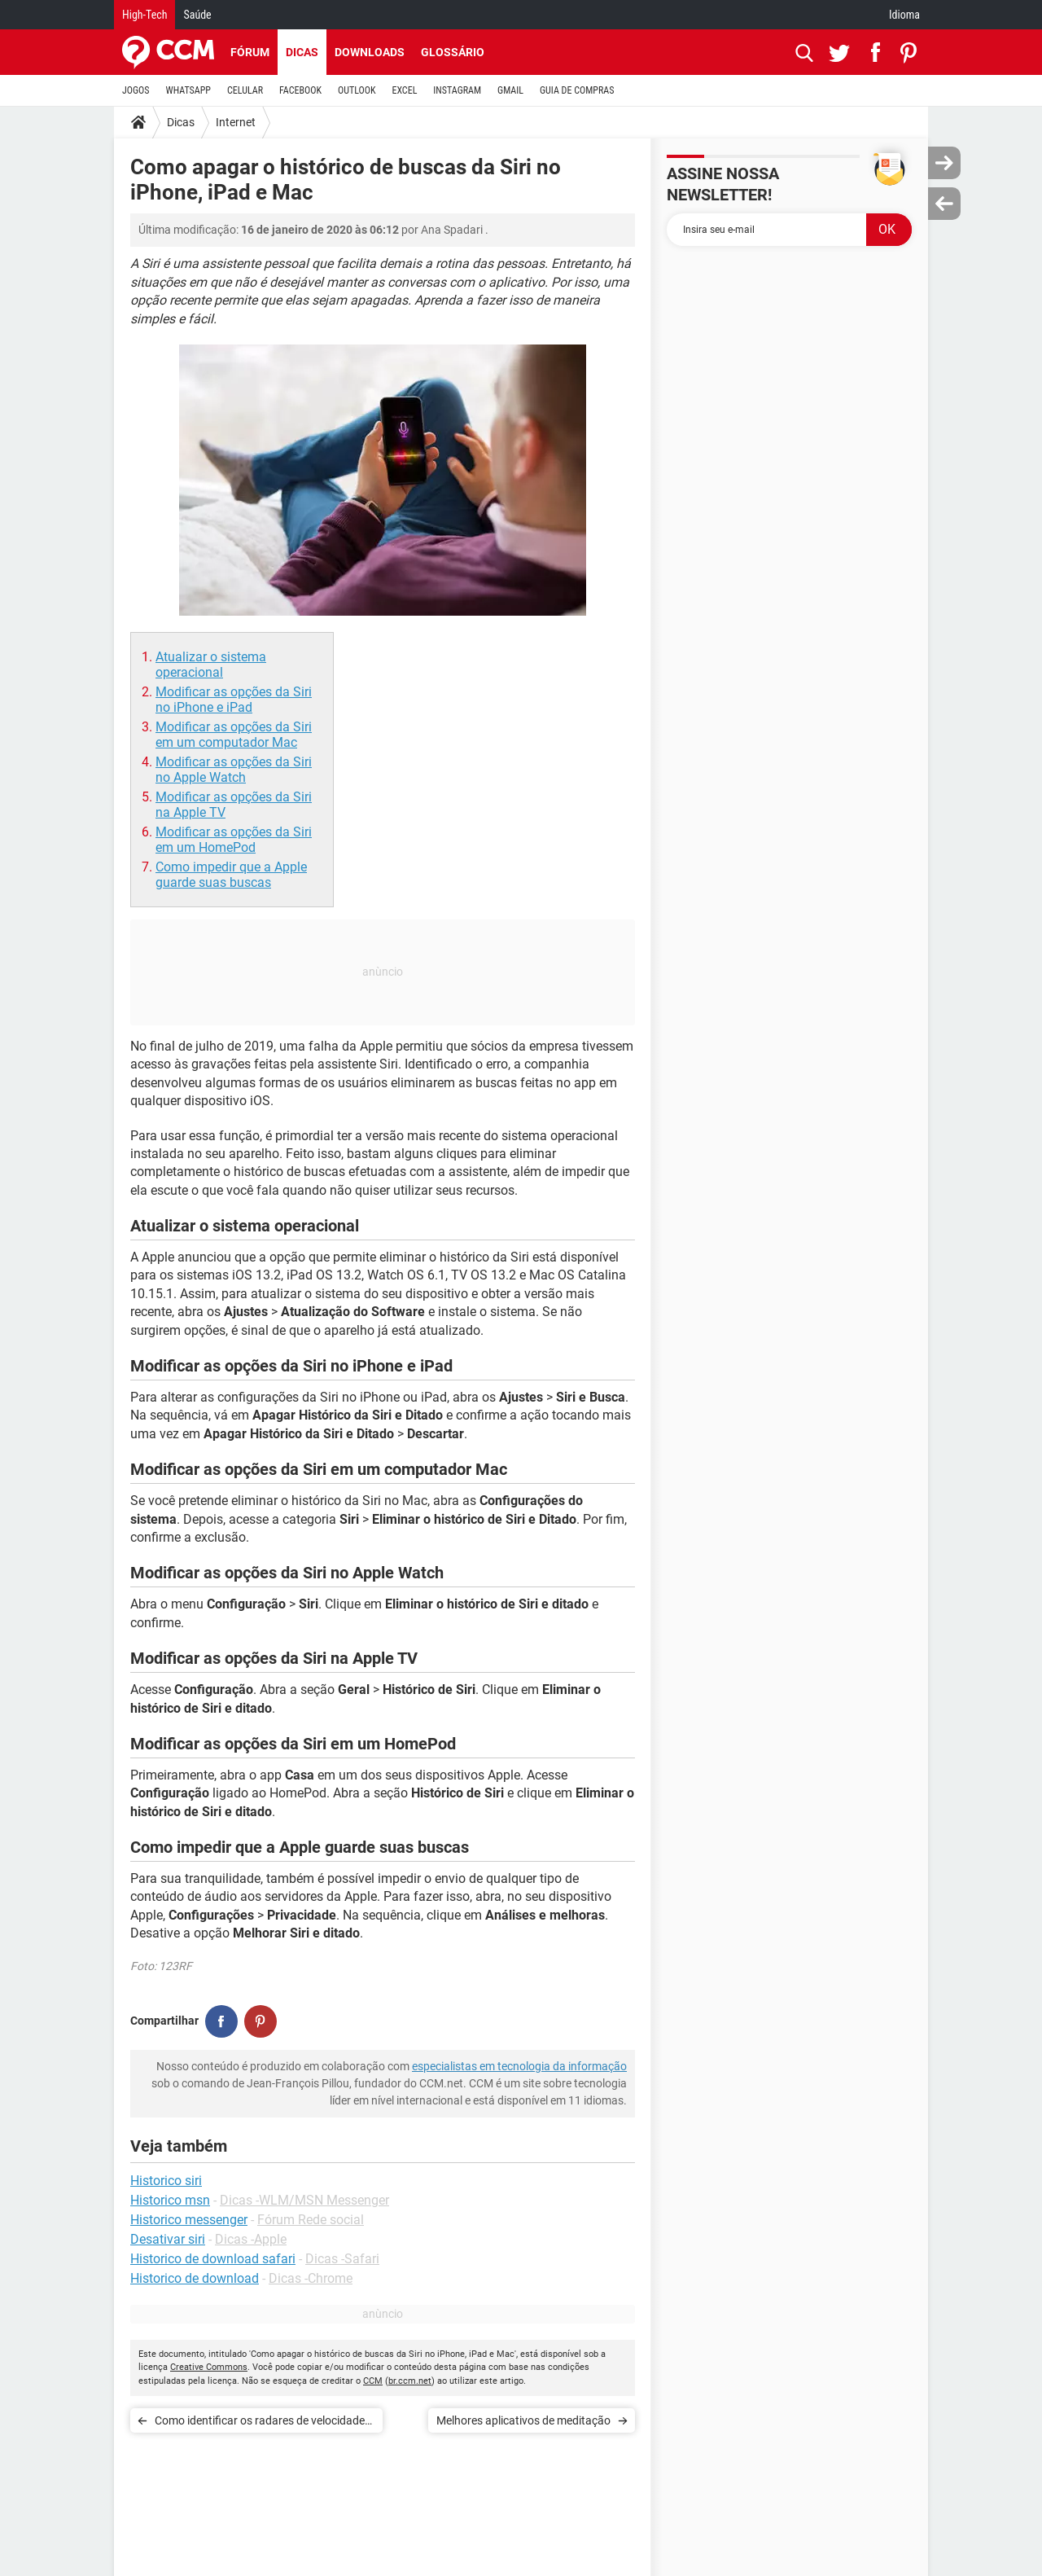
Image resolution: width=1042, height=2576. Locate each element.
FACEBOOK (300, 90)
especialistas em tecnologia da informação (519, 2066)
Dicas (302, 52)
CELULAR (245, 90)
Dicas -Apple (251, 2239)
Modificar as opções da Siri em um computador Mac (233, 734)
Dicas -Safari (342, 2259)
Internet (236, 122)
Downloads (370, 52)
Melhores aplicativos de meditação (523, 2420)
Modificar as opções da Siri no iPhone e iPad (233, 699)
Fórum (249, 52)
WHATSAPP (188, 90)
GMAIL (510, 90)
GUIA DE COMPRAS (577, 90)
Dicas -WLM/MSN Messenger (304, 2200)
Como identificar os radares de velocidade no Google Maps (260, 2423)
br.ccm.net (409, 2381)
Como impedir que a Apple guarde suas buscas (231, 874)
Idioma (904, 14)
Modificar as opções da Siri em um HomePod (233, 839)
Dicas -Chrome (310, 2278)
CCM (373, 2381)
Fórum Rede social (310, 2219)
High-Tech (144, 14)
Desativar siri (167, 2239)
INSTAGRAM (457, 90)
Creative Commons (208, 2367)
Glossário (452, 52)
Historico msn (170, 2200)
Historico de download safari (213, 2259)
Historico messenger (188, 2219)
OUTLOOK (357, 90)
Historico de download (194, 2278)
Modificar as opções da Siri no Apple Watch (233, 769)
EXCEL (404, 90)
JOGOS (136, 90)
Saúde (197, 14)
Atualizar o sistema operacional (210, 664)
